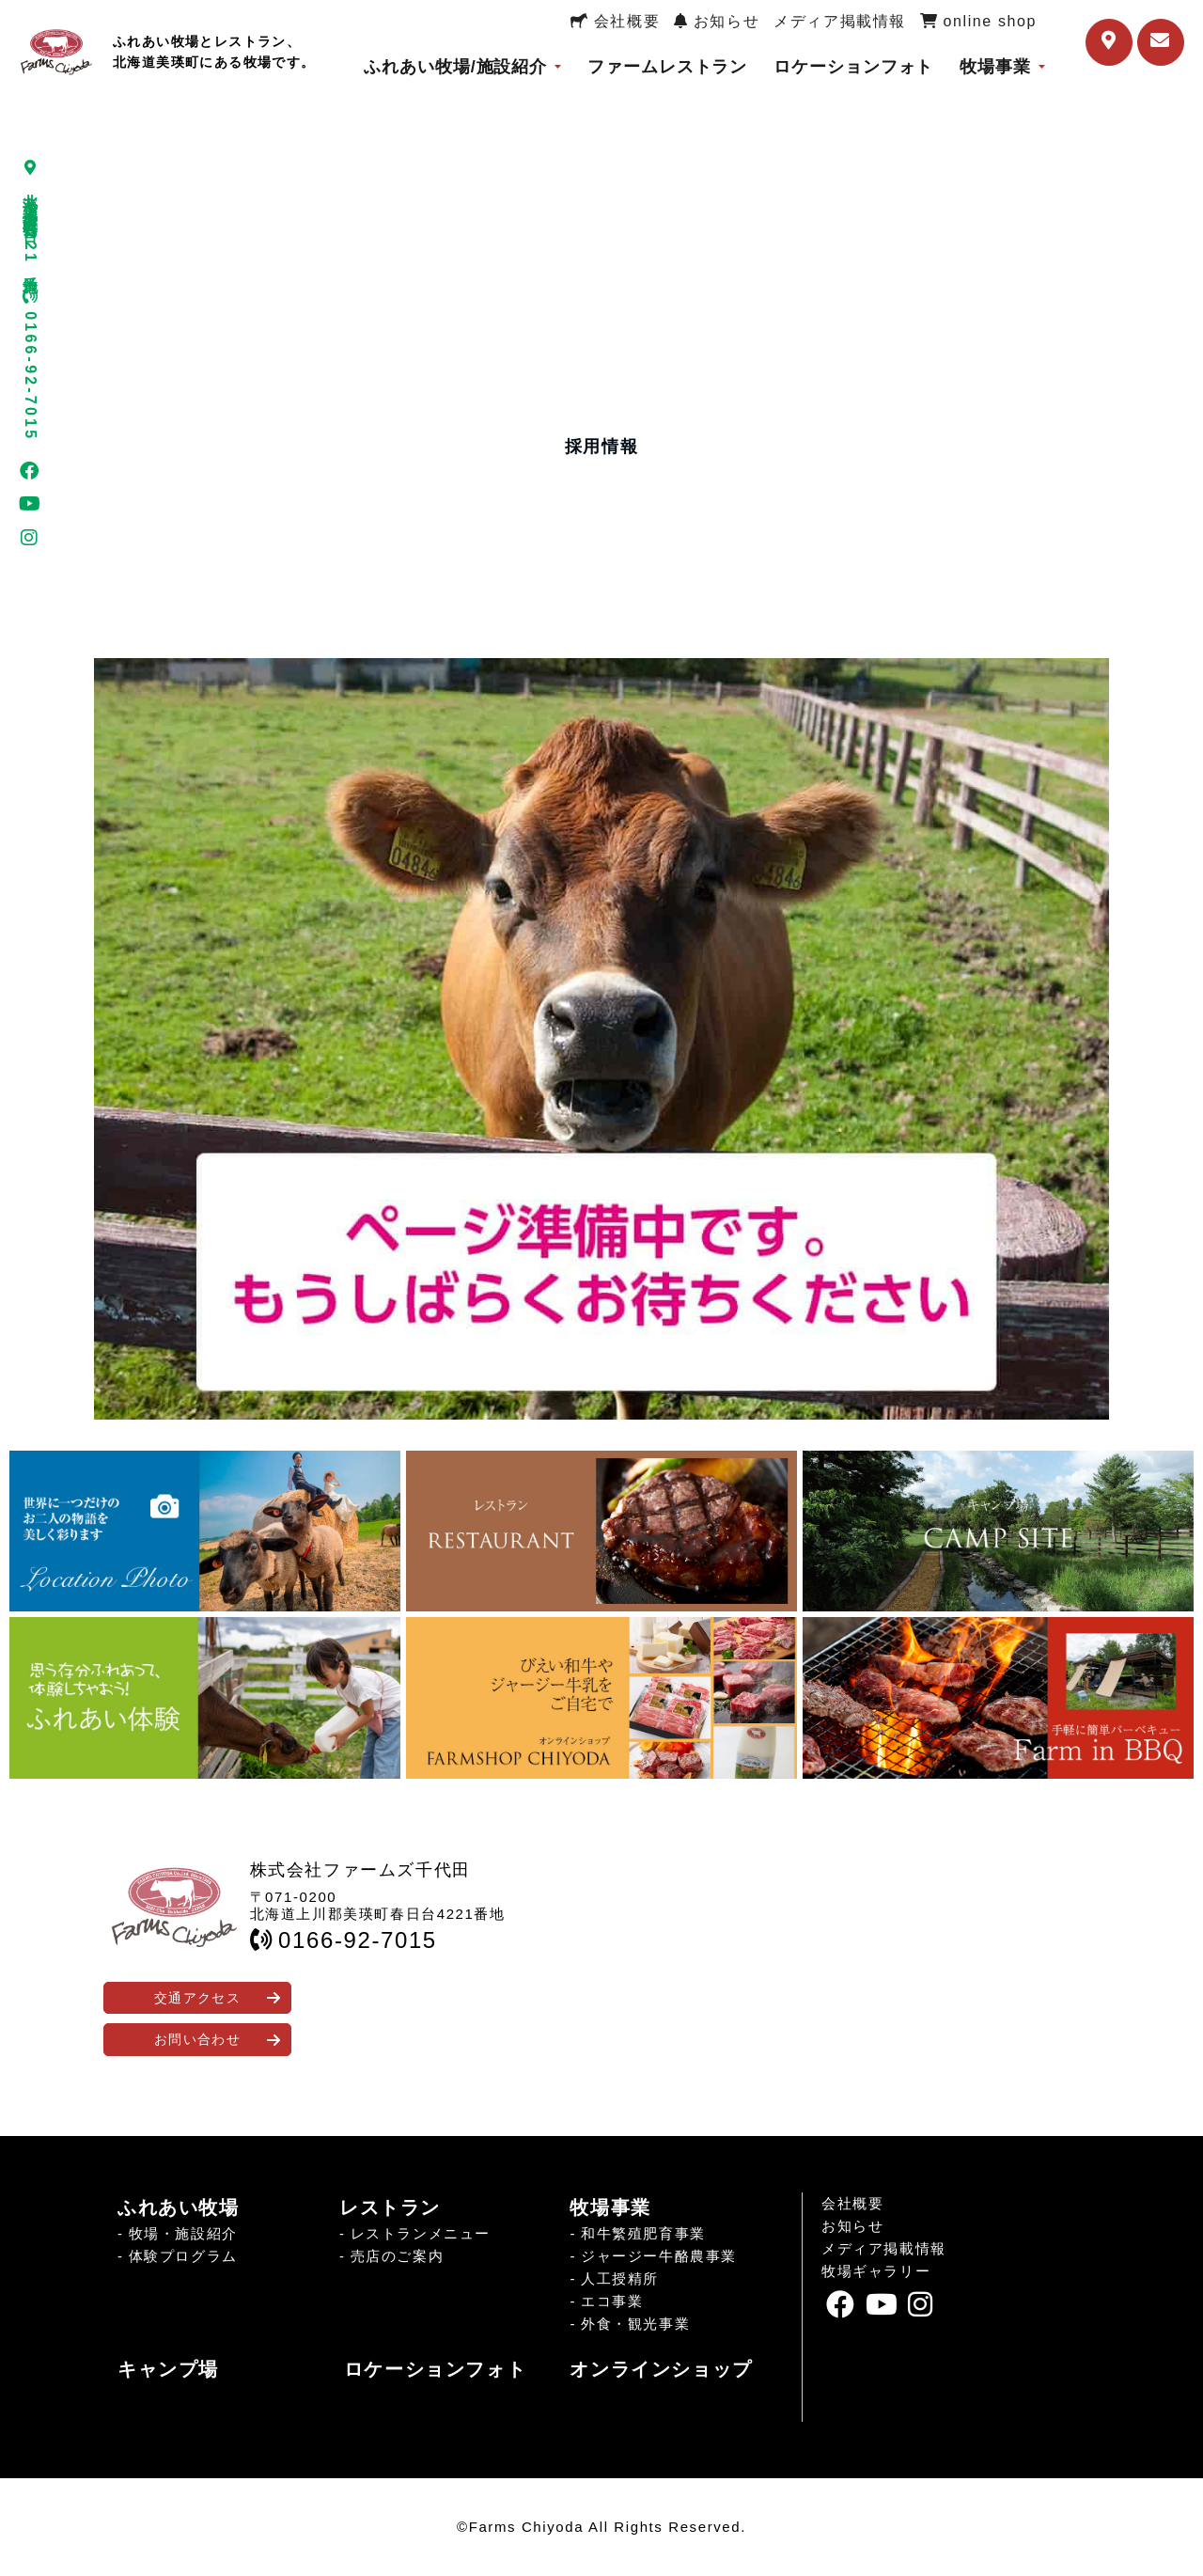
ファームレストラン (667, 66)
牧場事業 (995, 66)
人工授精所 (620, 2278)
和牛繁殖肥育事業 (643, 2233)
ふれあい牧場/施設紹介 (455, 66)
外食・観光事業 (635, 2324)
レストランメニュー (421, 2233)
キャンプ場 (168, 2369)
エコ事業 (612, 2301)
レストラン (390, 2207)
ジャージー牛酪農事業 (659, 2256)
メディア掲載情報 (839, 21)
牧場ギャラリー (875, 2271)
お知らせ (716, 21)
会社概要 (615, 21)
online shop (978, 21)
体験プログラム (183, 2256)
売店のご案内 (398, 2256)
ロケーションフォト (853, 66)
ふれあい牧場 (178, 2207)
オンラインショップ (661, 2369)
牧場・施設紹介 (183, 2233)
